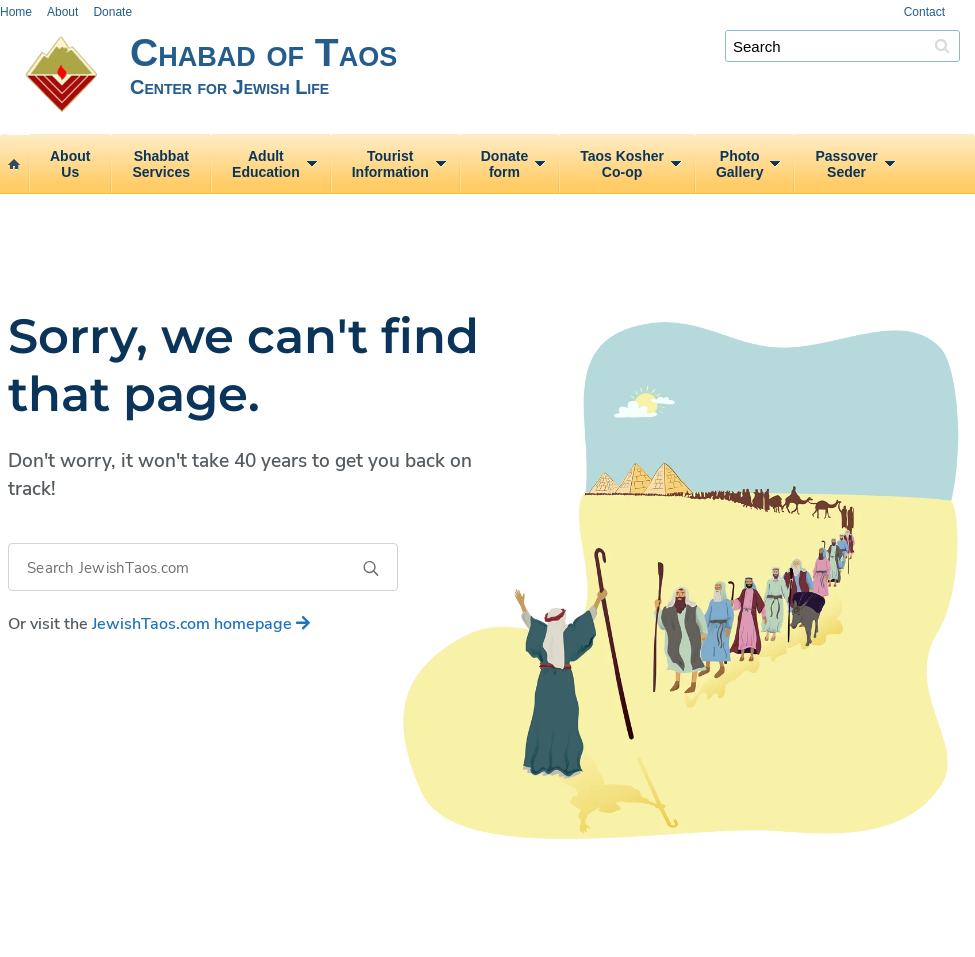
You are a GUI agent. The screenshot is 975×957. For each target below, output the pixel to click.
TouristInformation (390, 164)
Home (16, 12)
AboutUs (70, 164)
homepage (201, 624)
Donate (112, 12)
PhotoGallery (739, 164)
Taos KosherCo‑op (622, 164)
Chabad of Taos (552, 77)
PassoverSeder (846, 164)
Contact (924, 12)
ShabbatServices (161, 164)
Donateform (504, 164)
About (62, 12)
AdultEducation (266, 164)
